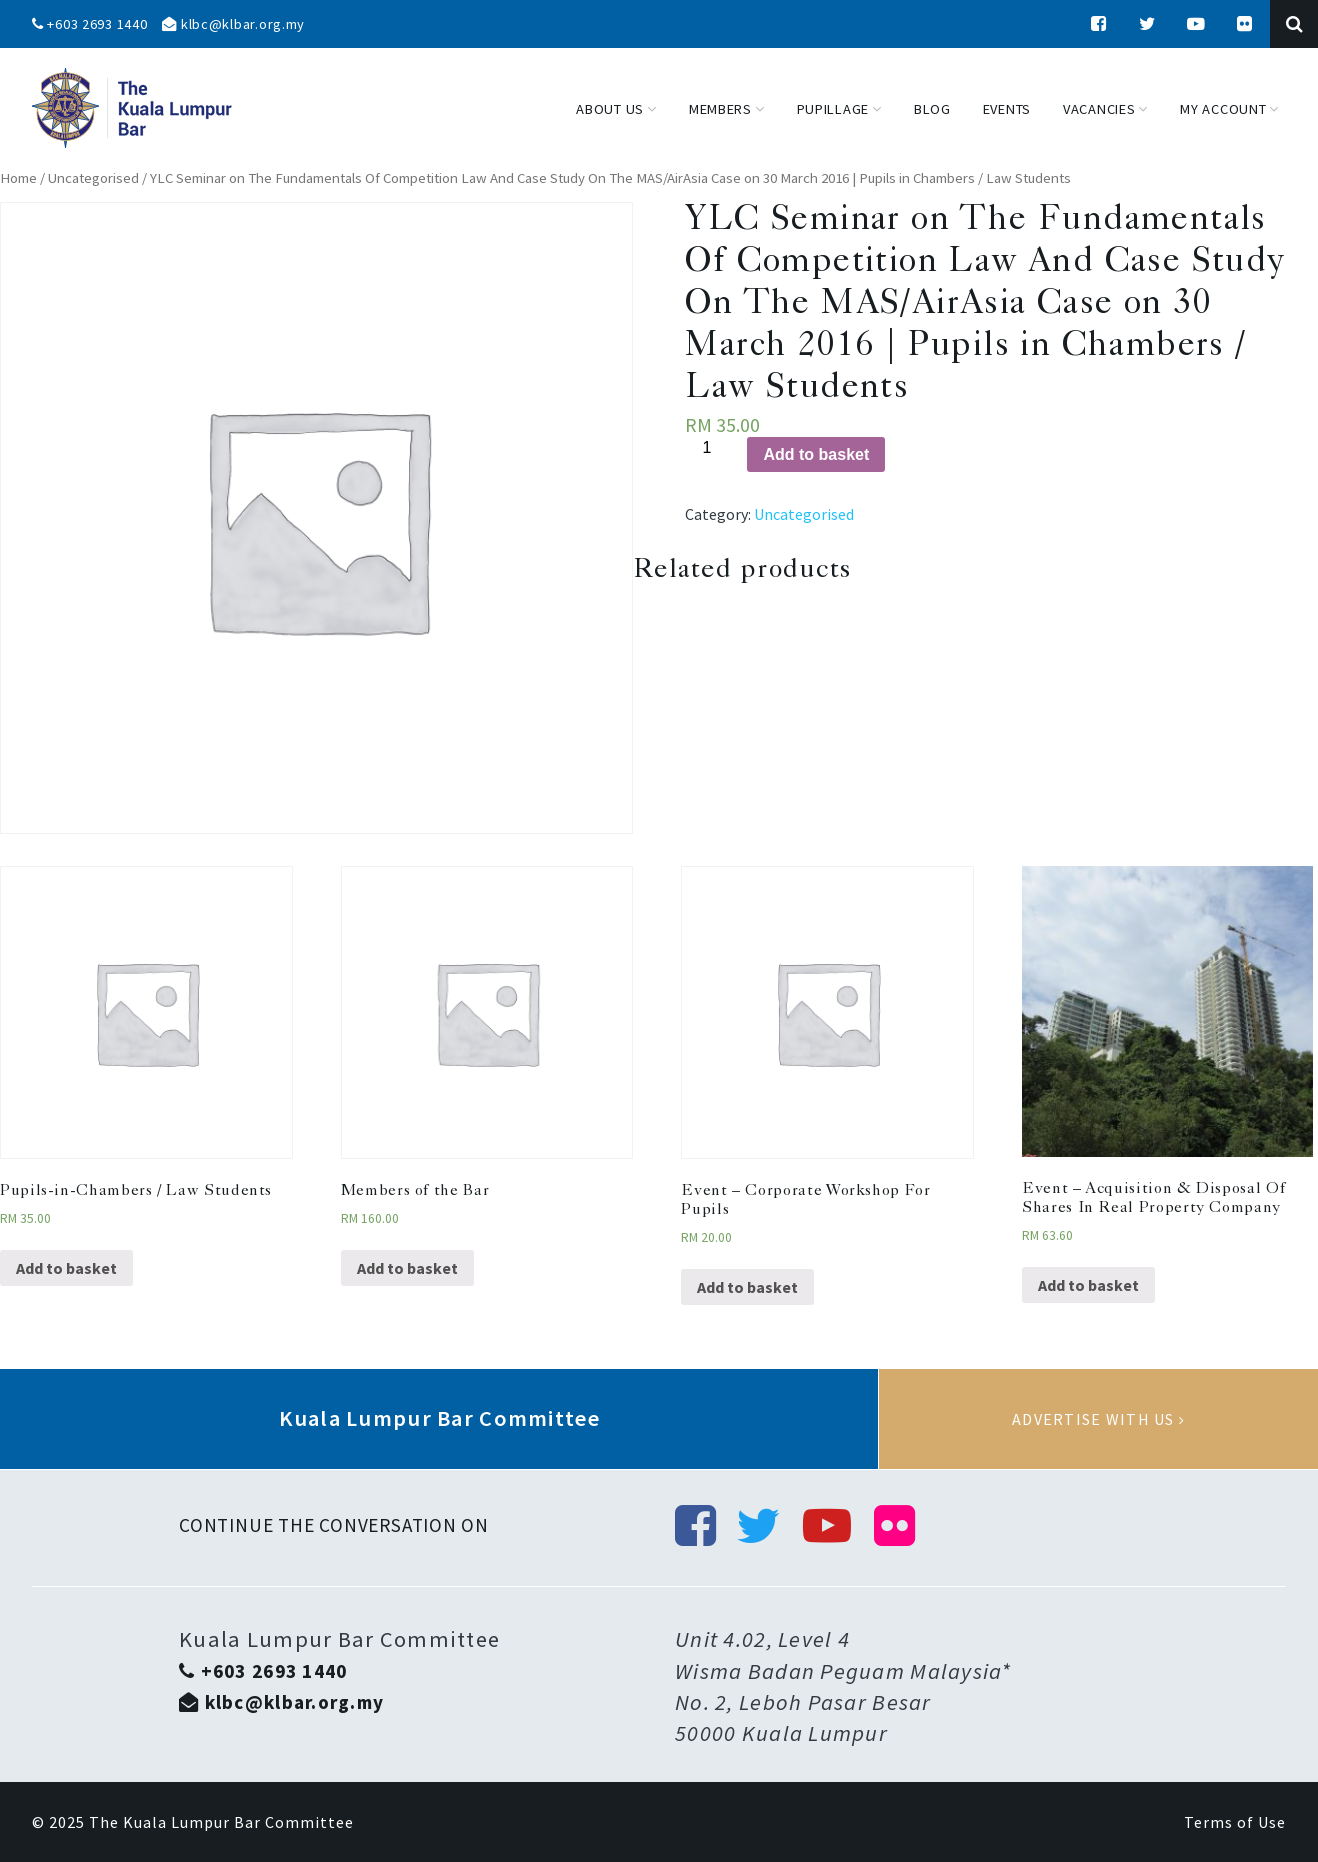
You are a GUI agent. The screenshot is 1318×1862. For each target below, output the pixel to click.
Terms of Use (1235, 1822)
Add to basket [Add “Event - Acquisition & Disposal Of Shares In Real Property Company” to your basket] (1088, 1285)
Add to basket (816, 454)
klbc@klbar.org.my (233, 24)
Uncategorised (93, 178)
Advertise (1098, 1419)
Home (18, 178)
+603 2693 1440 (90, 24)
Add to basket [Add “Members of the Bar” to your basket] (407, 1268)
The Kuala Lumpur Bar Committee (221, 1822)
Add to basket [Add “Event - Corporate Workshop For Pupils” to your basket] (747, 1287)
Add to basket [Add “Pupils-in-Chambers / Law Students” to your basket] (66, 1268)
